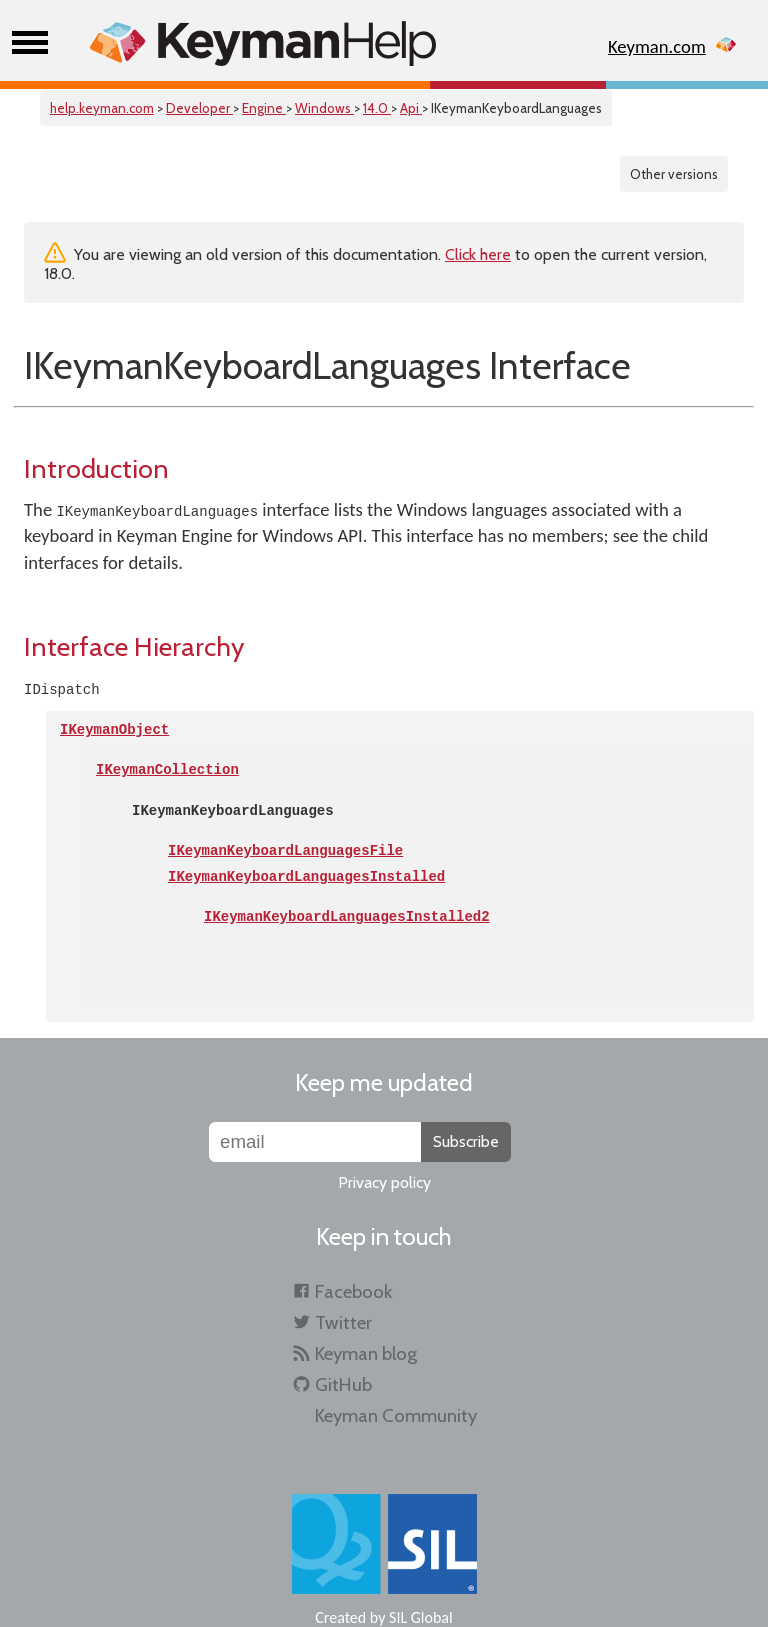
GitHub (343, 1384)
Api (411, 108)
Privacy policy (384, 1182)
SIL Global (421, 1617)
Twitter (343, 1322)
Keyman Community (396, 1415)
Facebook (353, 1291)
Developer (199, 108)
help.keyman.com (102, 108)
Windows (324, 108)
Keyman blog (366, 1353)
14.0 (377, 108)
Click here (478, 254)
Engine (264, 108)
